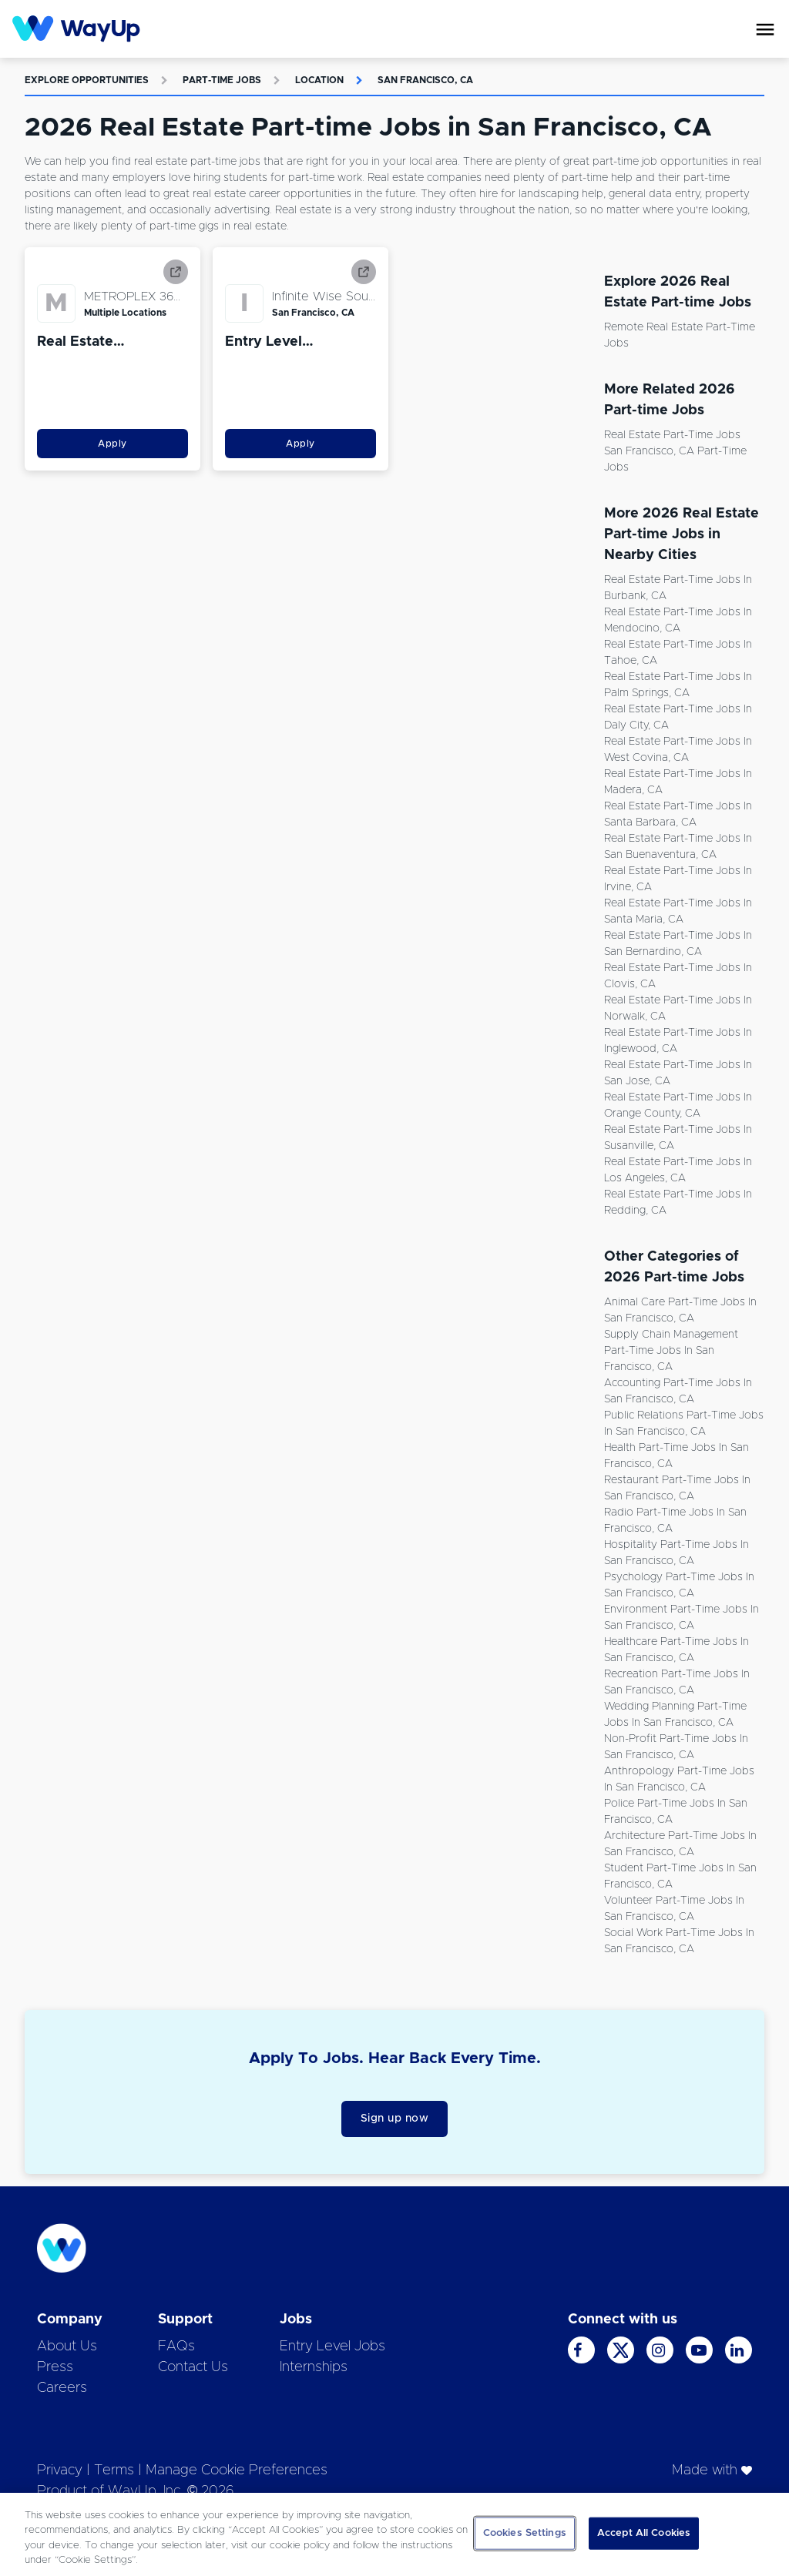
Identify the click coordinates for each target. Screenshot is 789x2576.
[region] (394, 2534)
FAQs (176, 2346)
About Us (67, 2346)
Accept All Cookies (643, 2533)
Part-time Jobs (222, 80)
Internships (313, 2367)
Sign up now (395, 2118)
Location (319, 80)
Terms (114, 2470)
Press (55, 2367)
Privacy (59, 2470)
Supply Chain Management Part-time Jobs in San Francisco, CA (671, 1350)
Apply (112, 443)
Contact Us (193, 2367)
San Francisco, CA (425, 80)
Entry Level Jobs (332, 2346)
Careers (62, 2388)
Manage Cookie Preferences (236, 2470)
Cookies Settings (524, 2533)
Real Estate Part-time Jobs (672, 435)
